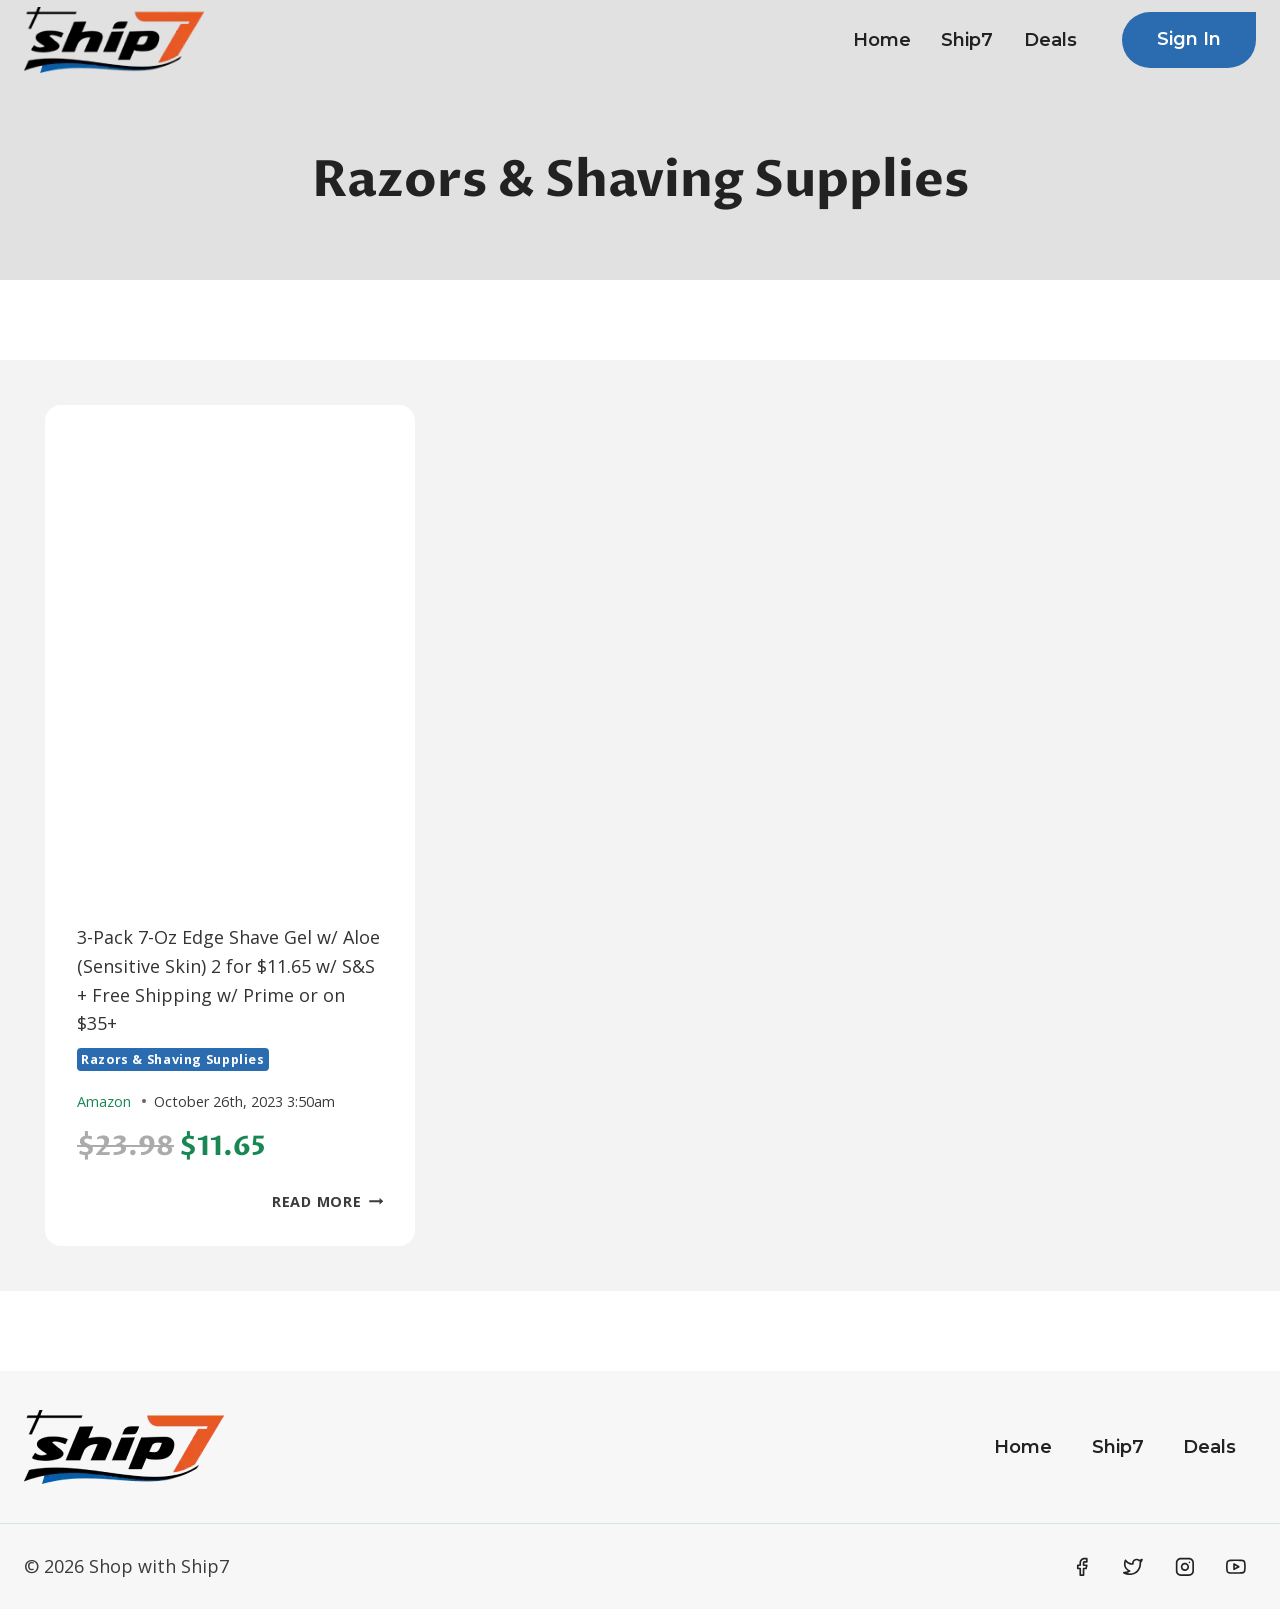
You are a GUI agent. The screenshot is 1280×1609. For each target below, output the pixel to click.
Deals (1050, 40)
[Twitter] (1133, 1567)
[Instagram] (1185, 1567)
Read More (327, 1201)
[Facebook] (1082, 1567)
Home (882, 40)
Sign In (1189, 39)
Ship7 (967, 40)
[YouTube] (1236, 1567)
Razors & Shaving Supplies (173, 1059)
